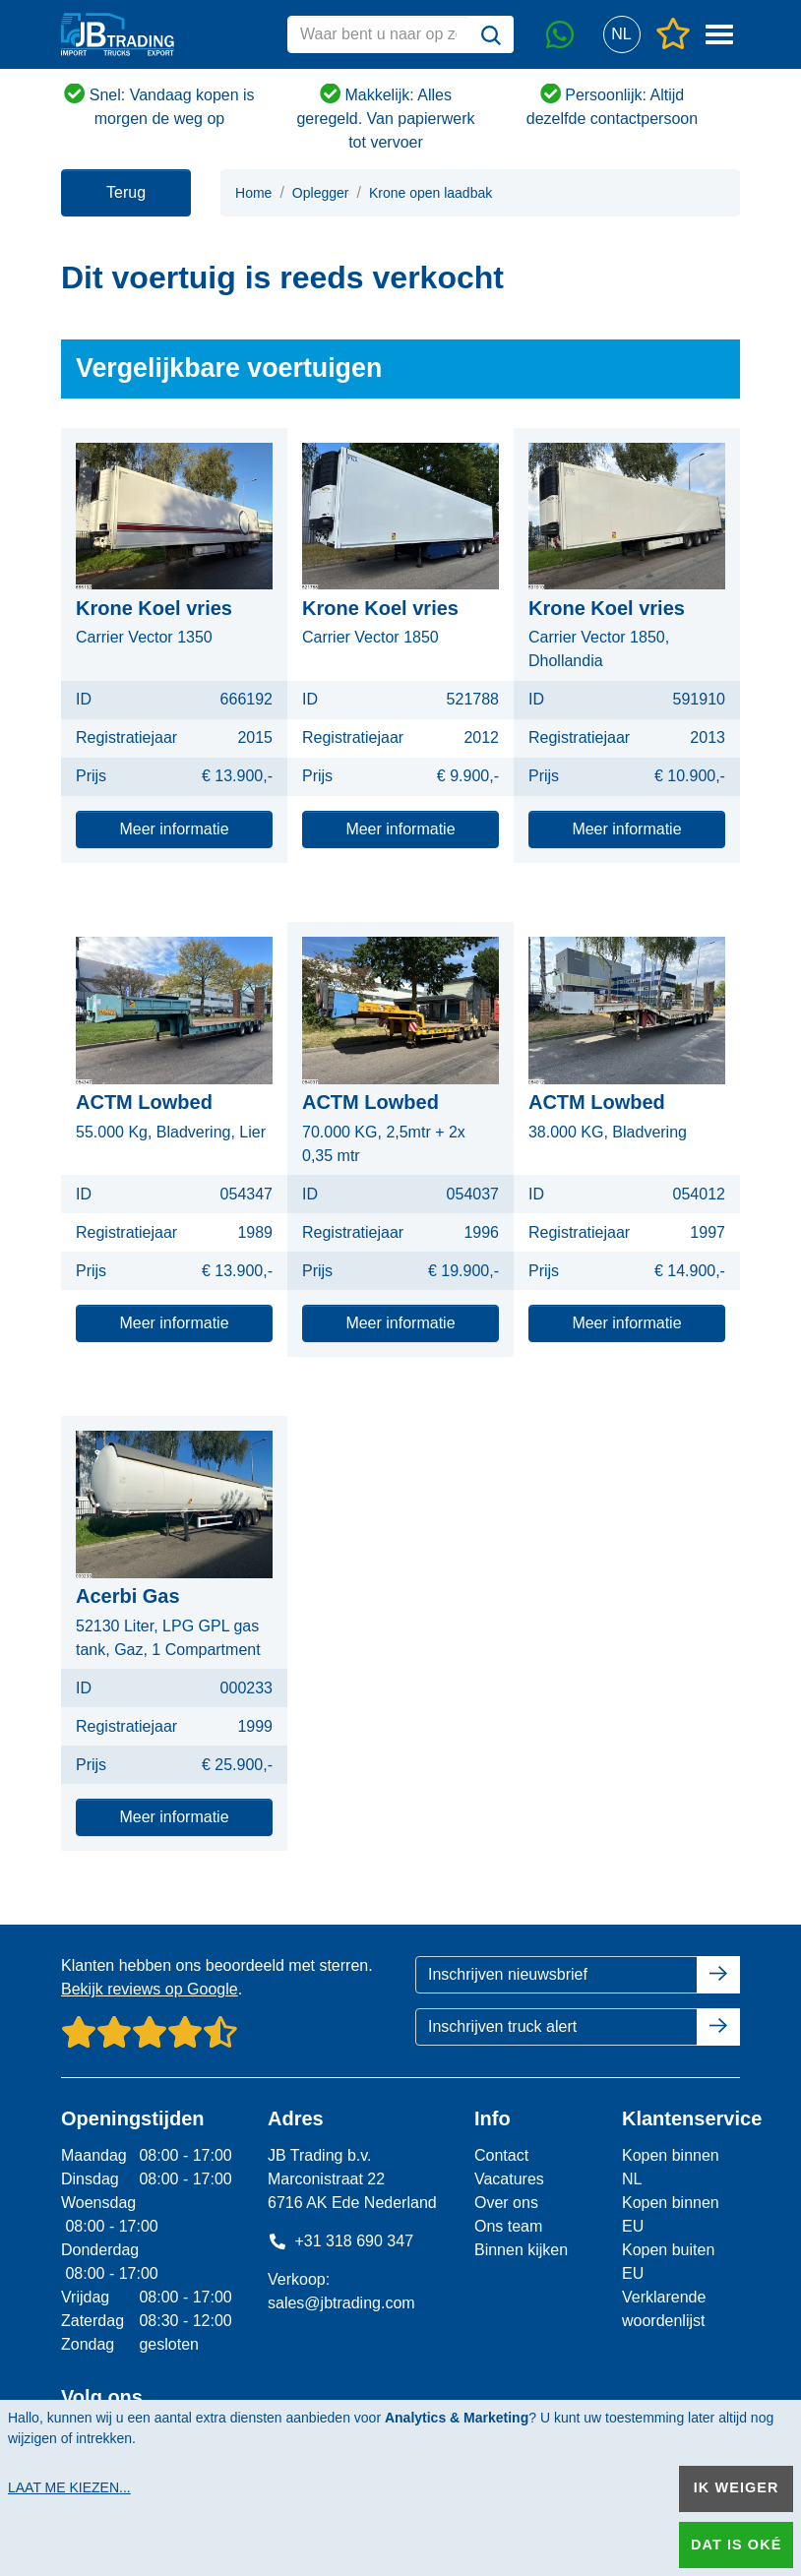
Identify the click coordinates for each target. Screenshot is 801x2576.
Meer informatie (173, 829)
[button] (621, 35)
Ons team (508, 2226)
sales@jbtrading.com (341, 2303)
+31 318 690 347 (340, 2241)
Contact (501, 2155)
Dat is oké (736, 2544)
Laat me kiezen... (69, 2487)
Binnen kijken (521, 2249)
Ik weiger (736, 2487)
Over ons (506, 2202)
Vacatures (509, 2179)
